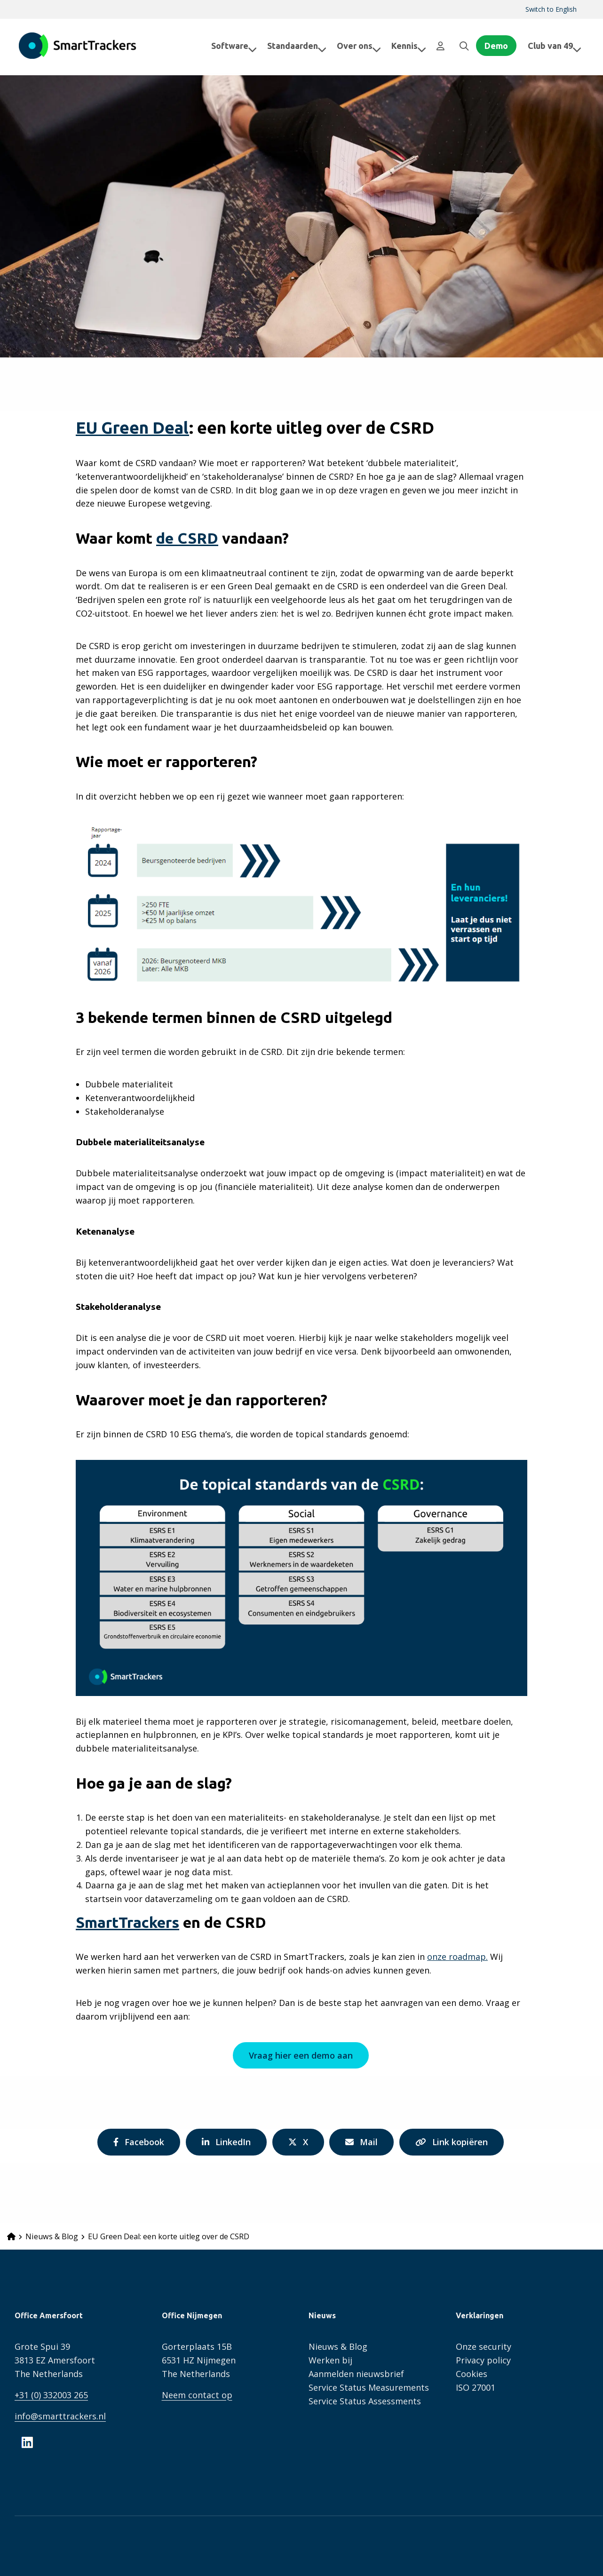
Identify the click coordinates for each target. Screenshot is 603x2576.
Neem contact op (197, 2395)
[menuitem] (551, 9)
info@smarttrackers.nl (60, 2416)
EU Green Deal (132, 427)
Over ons (351, 45)
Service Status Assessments (365, 2401)
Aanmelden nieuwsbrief (356, 2373)
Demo (496, 45)
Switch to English (551, 9)
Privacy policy (483, 2360)
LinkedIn (223, 2145)
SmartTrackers (77, 45)
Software (226, 45)
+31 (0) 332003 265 (51, 2395)
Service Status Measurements (369, 2387)
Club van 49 (554, 45)
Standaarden (289, 45)
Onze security (483, 2346)
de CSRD (187, 538)
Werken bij (330, 2360)
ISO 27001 (475, 2387)
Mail (366, 2145)
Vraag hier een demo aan (300, 2055)
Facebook (134, 2145)
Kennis (401, 45)
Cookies (471, 2373)
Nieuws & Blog (338, 2346)
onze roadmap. (457, 1956)
